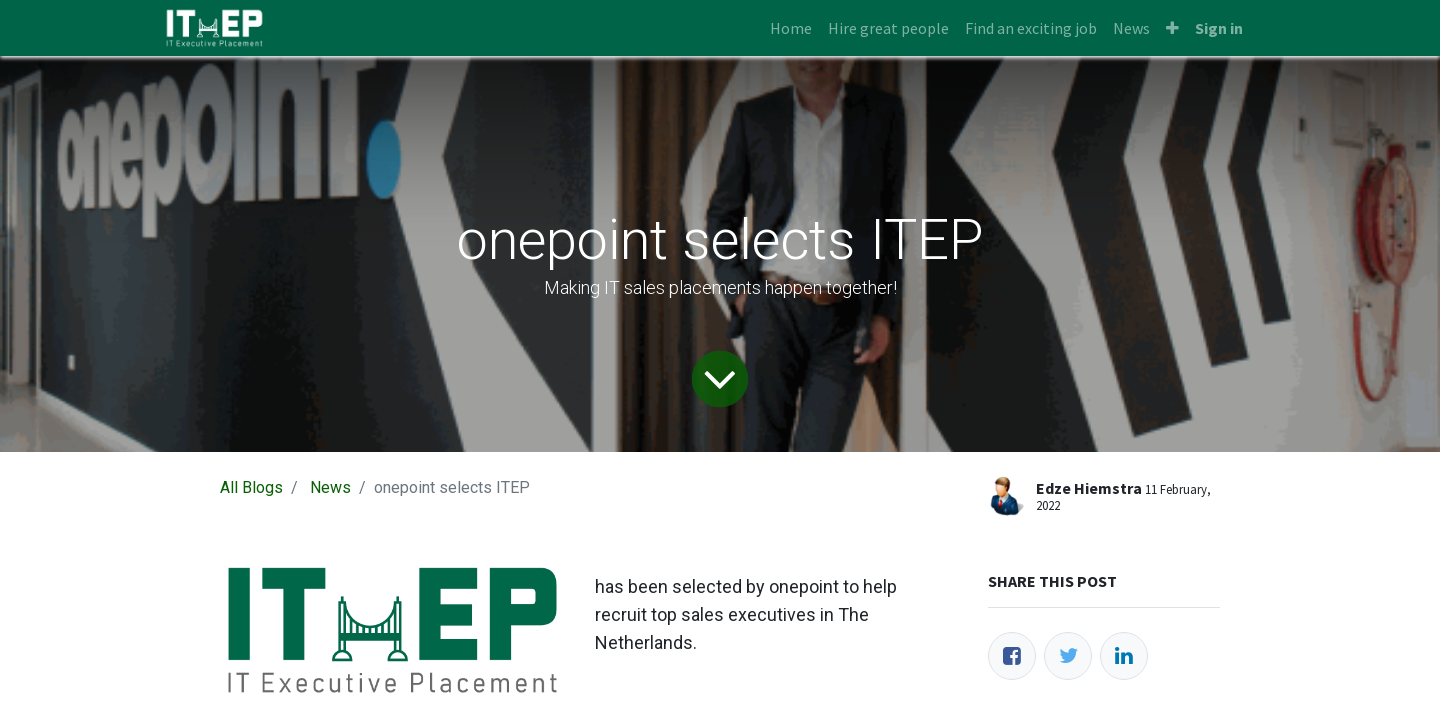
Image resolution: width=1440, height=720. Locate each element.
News (330, 487)
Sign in (1219, 28)
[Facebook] (1012, 656)
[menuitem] (791, 28)
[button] (1172, 28)
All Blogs (251, 487)
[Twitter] (1068, 656)
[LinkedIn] (1124, 656)
